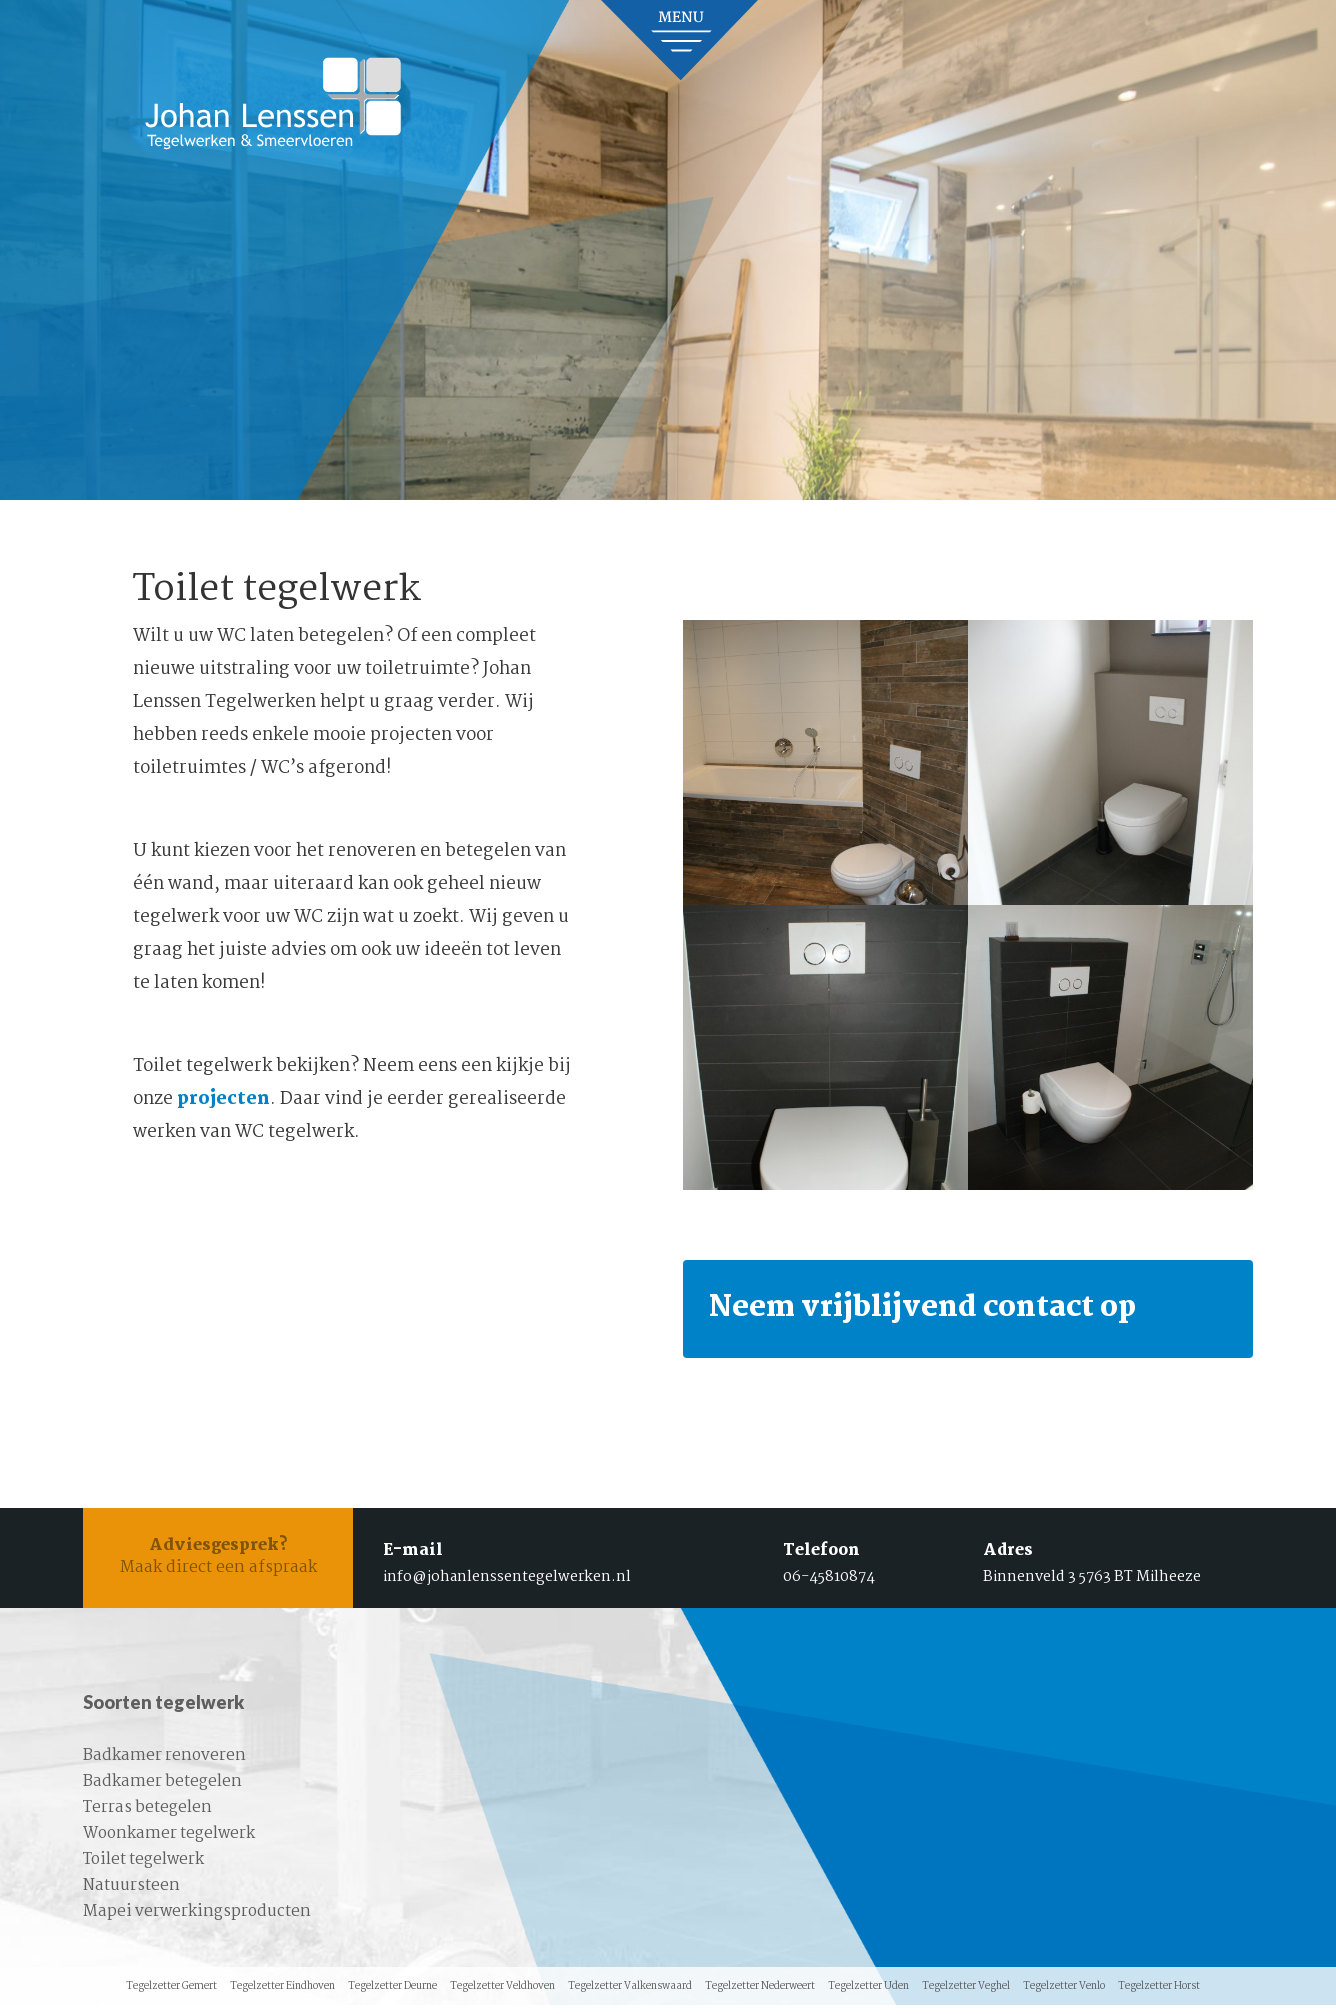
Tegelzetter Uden (868, 1995)
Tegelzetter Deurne (392, 1995)
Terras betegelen (147, 1816)
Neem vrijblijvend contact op (944, 1311)
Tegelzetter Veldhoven (502, 1995)
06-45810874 (829, 1584)
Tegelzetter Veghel (966, 1995)
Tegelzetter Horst (1159, 1995)
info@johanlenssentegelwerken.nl (507, 1584)
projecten (223, 1099)
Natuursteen (131, 1894)
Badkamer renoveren (164, 1764)
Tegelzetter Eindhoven (282, 1995)
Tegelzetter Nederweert (760, 1995)
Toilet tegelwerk (143, 1868)
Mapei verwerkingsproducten (197, 1920)
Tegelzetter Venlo (1064, 1995)
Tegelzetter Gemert (171, 1995)
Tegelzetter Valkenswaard (630, 1995)
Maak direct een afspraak (218, 1566)
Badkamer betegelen (162, 1790)
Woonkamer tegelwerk (169, 1842)
